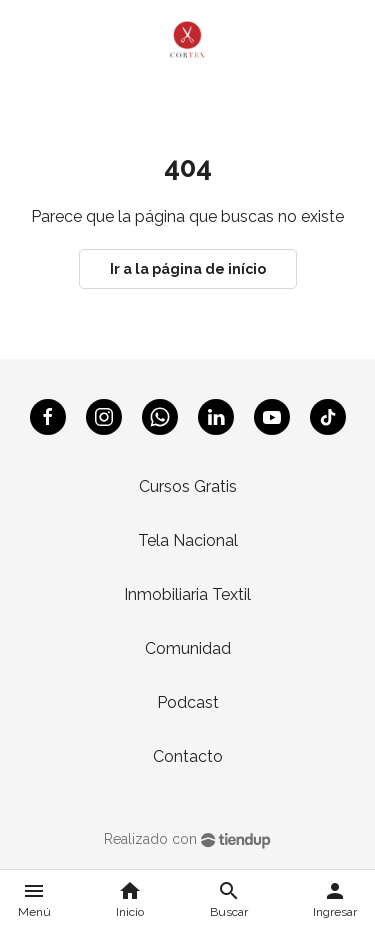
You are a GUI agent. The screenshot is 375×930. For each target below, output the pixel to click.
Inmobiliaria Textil (187, 594)
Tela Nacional (188, 540)
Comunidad (188, 648)
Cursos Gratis (188, 486)
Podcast (188, 702)
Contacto (188, 756)
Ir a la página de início (188, 269)
